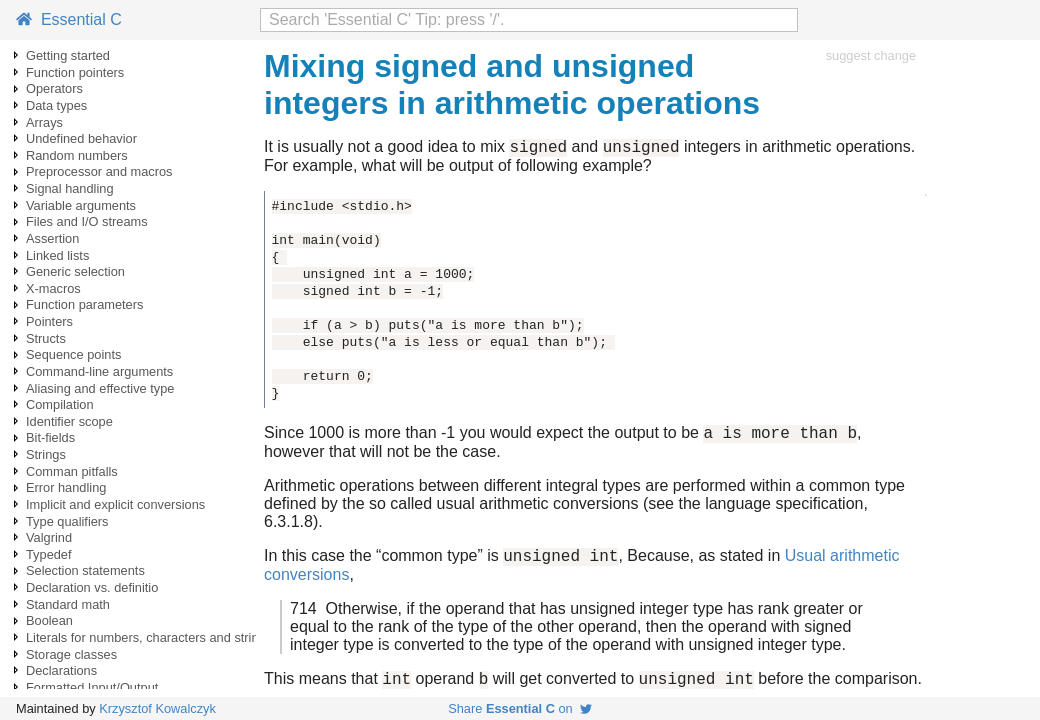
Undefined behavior (81, 138)
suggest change (871, 55)
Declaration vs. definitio (92, 587)
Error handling (66, 487)
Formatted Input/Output (92, 687)
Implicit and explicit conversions (115, 504)
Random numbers (77, 155)
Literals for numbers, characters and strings (149, 637)
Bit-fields (50, 437)
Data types (56, 105)
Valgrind (49, 537)
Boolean (49, 620)
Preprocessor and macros (99, 171)
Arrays (44, 122)
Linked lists (57, 255)
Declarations (61, 670)
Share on (520, 708)
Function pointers (75, 72)
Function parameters (84, 304)
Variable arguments (81, 205)
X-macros (53, 288)
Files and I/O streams (87, 221)
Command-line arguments (99, 371)
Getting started (68, 55)
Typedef (49, 554)
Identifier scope (69, 421)
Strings (46, 454)
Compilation (60, 404)
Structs (46, 338)
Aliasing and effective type (100, 388)
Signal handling (70, 188)
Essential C (69, 19)
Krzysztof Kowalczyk (157, 708)
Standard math (68, 604)
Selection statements (85, 570)
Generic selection (75, 271)
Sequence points (73, 354)
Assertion (52, 238)
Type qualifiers (67, 521)
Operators (54, 88)
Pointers (49, 321)
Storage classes (71, 654)
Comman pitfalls (72, 471)
